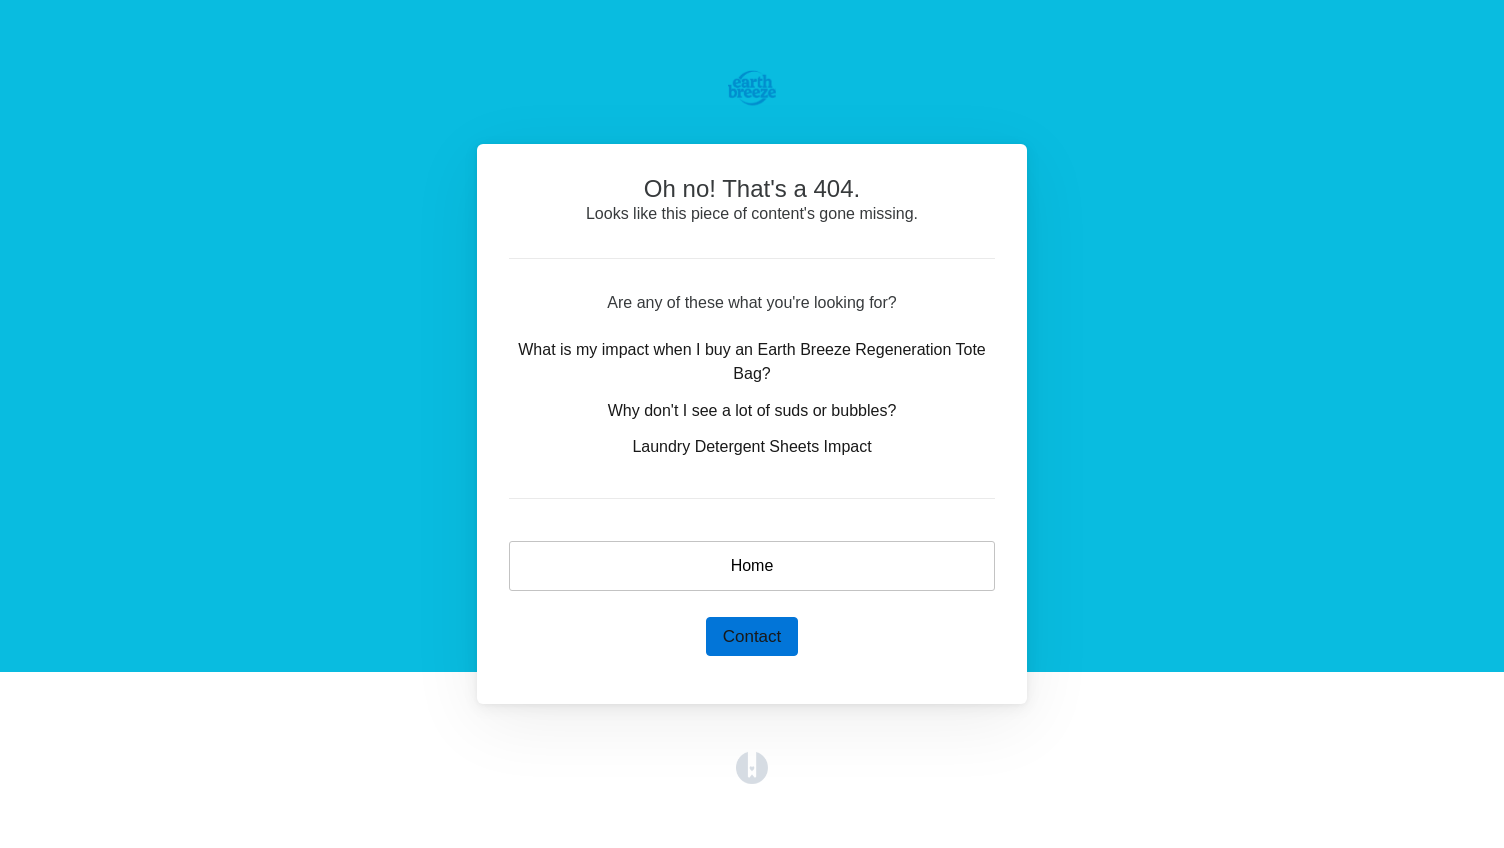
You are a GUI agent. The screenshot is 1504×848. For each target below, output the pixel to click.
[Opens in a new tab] (752, 766)
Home (752, 565)
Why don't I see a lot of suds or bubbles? (752, 410)
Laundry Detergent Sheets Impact (751, 446)
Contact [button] (752, 636)
